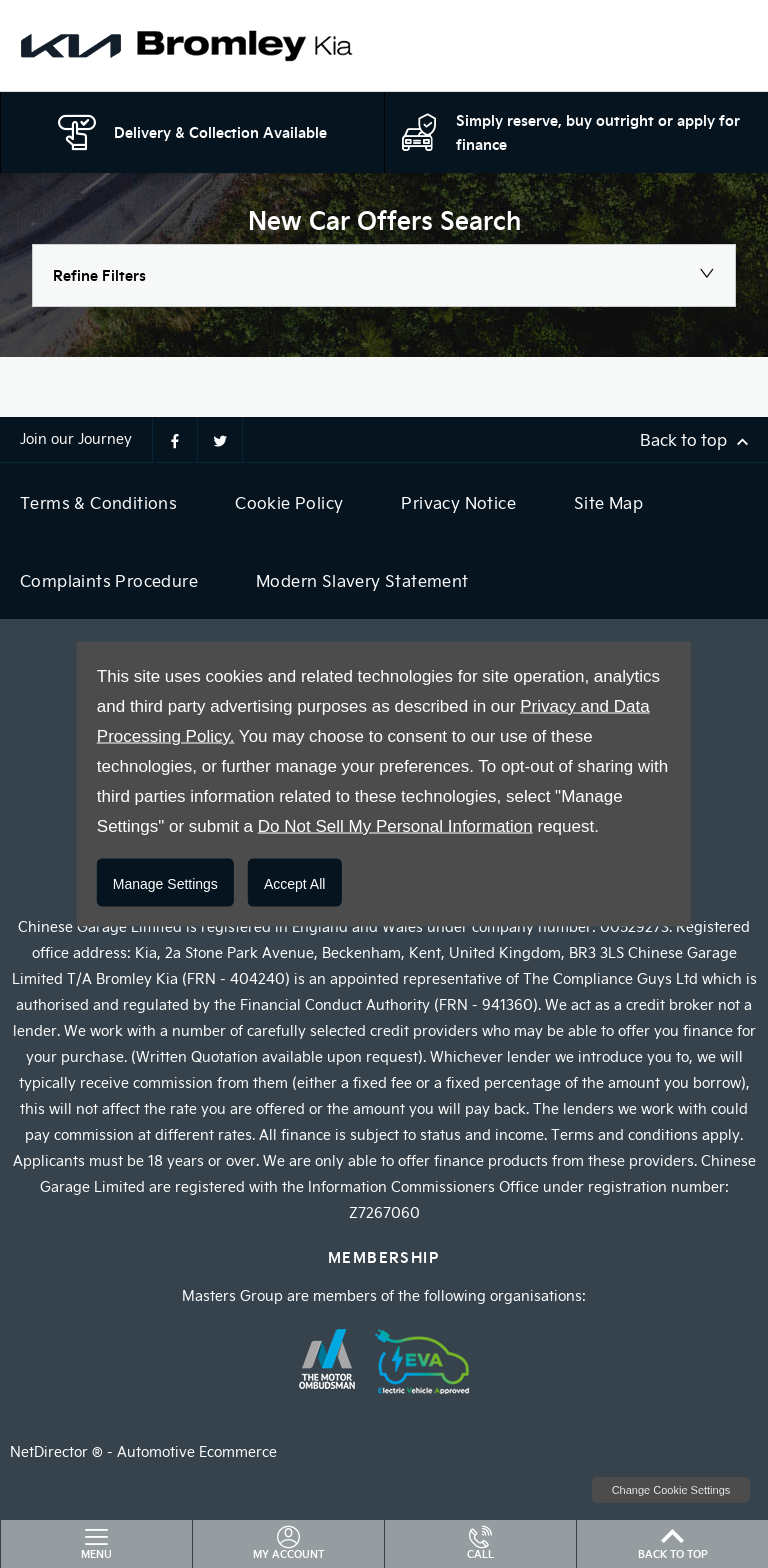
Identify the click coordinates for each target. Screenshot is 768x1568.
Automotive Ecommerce (197, 1451)
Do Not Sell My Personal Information (395, 826)
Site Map (608, 502)
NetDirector (51, 1451)
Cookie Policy (289, 502)
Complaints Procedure (109, 580)
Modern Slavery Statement (362, 580)
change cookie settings (671, 1490)
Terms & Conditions (98, 502)
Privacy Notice (458, 502)
